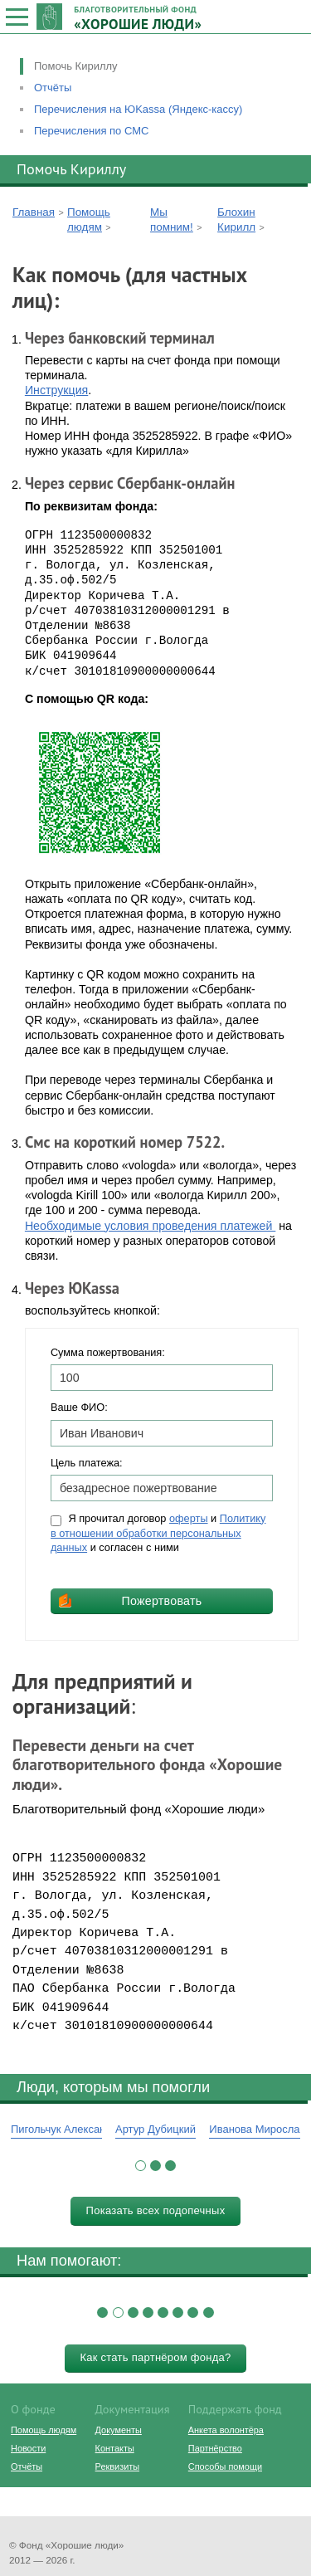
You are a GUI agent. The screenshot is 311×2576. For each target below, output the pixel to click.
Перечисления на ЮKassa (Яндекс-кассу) (138, 109)
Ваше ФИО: (79, 1407)
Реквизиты (117, 2466)
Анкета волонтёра (226, 2430)
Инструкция (56, 390)
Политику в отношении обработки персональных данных (158, 1533)
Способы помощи (225, 2466)
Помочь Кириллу (76, 66)
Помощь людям (43, 2430)
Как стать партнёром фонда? (155, 2357)
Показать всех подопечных (156, 2210)
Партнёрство (215, 2448)
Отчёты (52, 87)
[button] (140, 2165)
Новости (28, 2448)
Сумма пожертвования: (108, 1352)
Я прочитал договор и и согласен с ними (158, 1533)
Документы (118, 2430)
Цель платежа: (87, 1462)
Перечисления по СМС (91, 130)
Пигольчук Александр (64, 2129)
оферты (188, 1518)
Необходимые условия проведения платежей (150, 1225)
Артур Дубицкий (155, 2129)
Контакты (114, 2448)
